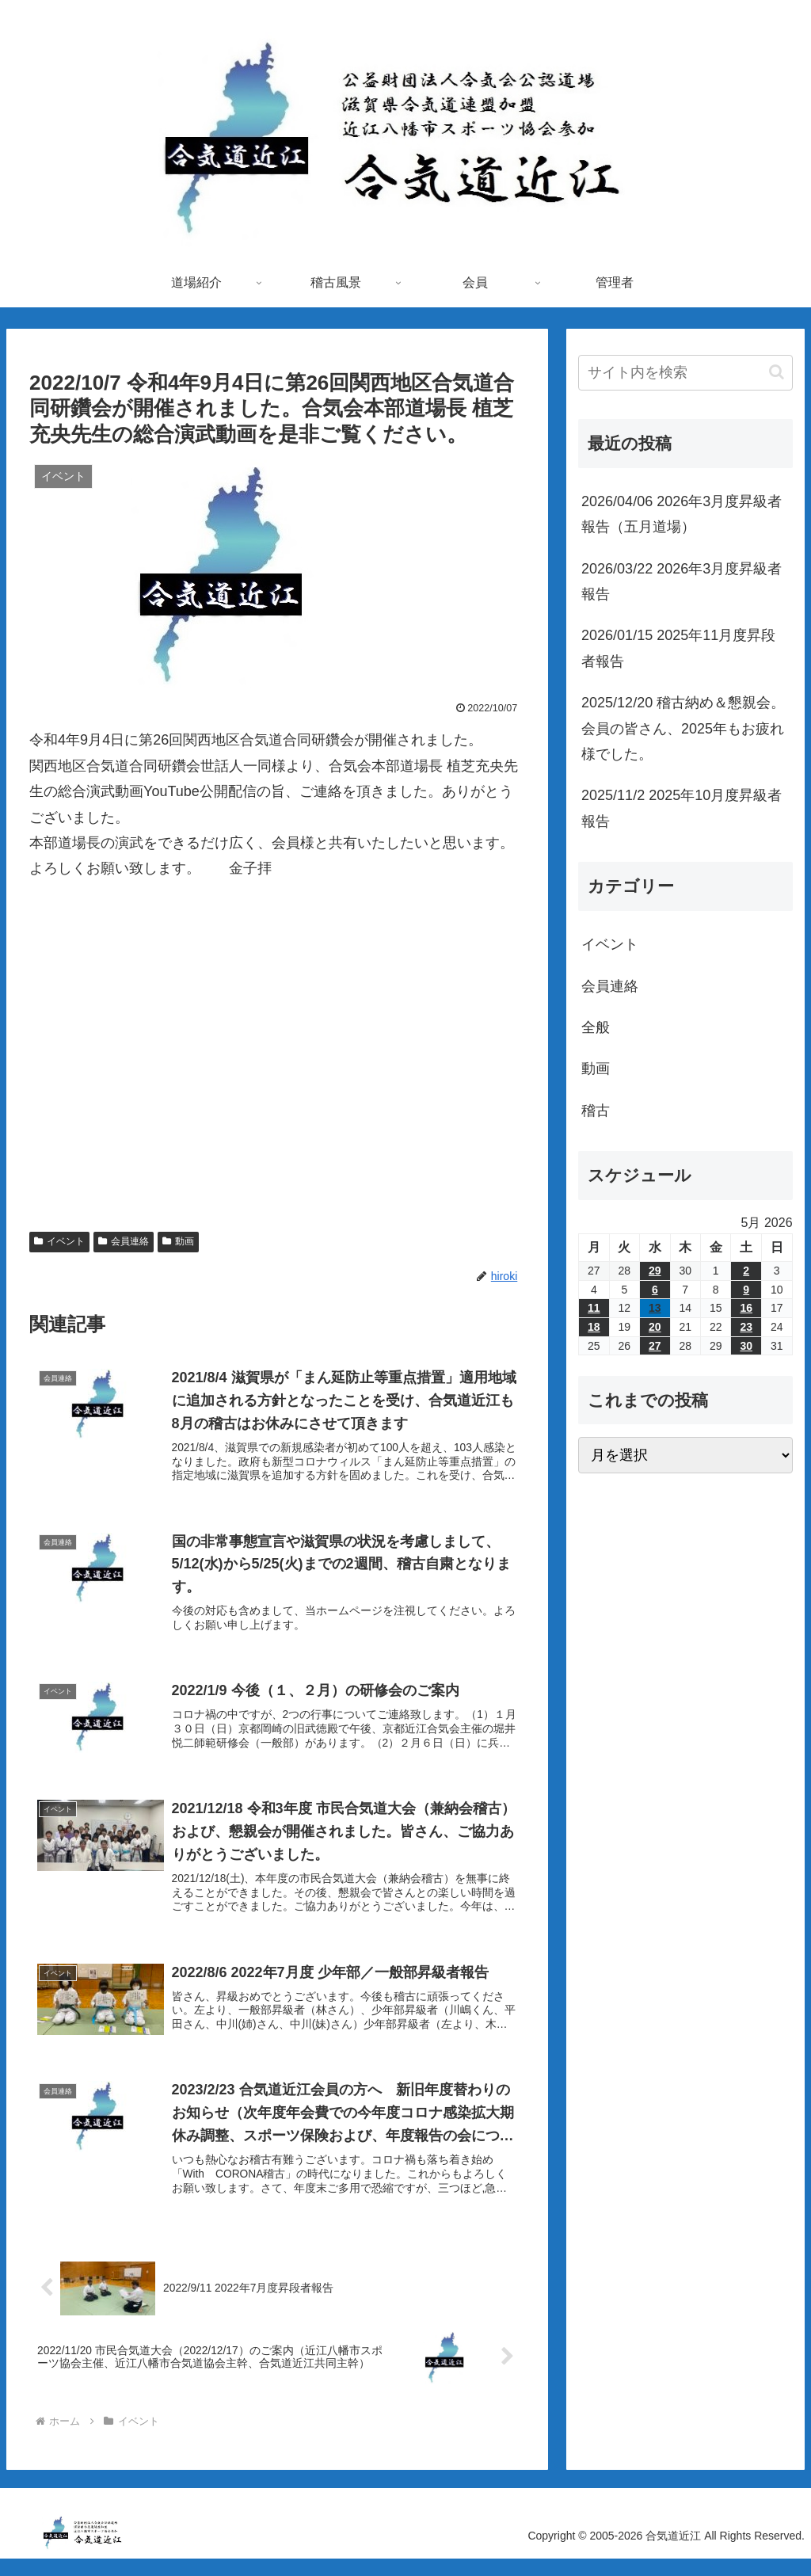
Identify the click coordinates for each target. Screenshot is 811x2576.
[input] (685, 373)
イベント (59, 1241)
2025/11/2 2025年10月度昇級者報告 (681, 808)
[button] (776, 372)
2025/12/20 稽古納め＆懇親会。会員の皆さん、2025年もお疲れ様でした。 (683, 728)
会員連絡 (123, 1241)
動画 (178, 1241)
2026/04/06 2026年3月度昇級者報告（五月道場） (681, 514)
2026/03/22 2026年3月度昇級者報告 (681, 581)
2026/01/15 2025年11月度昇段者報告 (678, 648)
